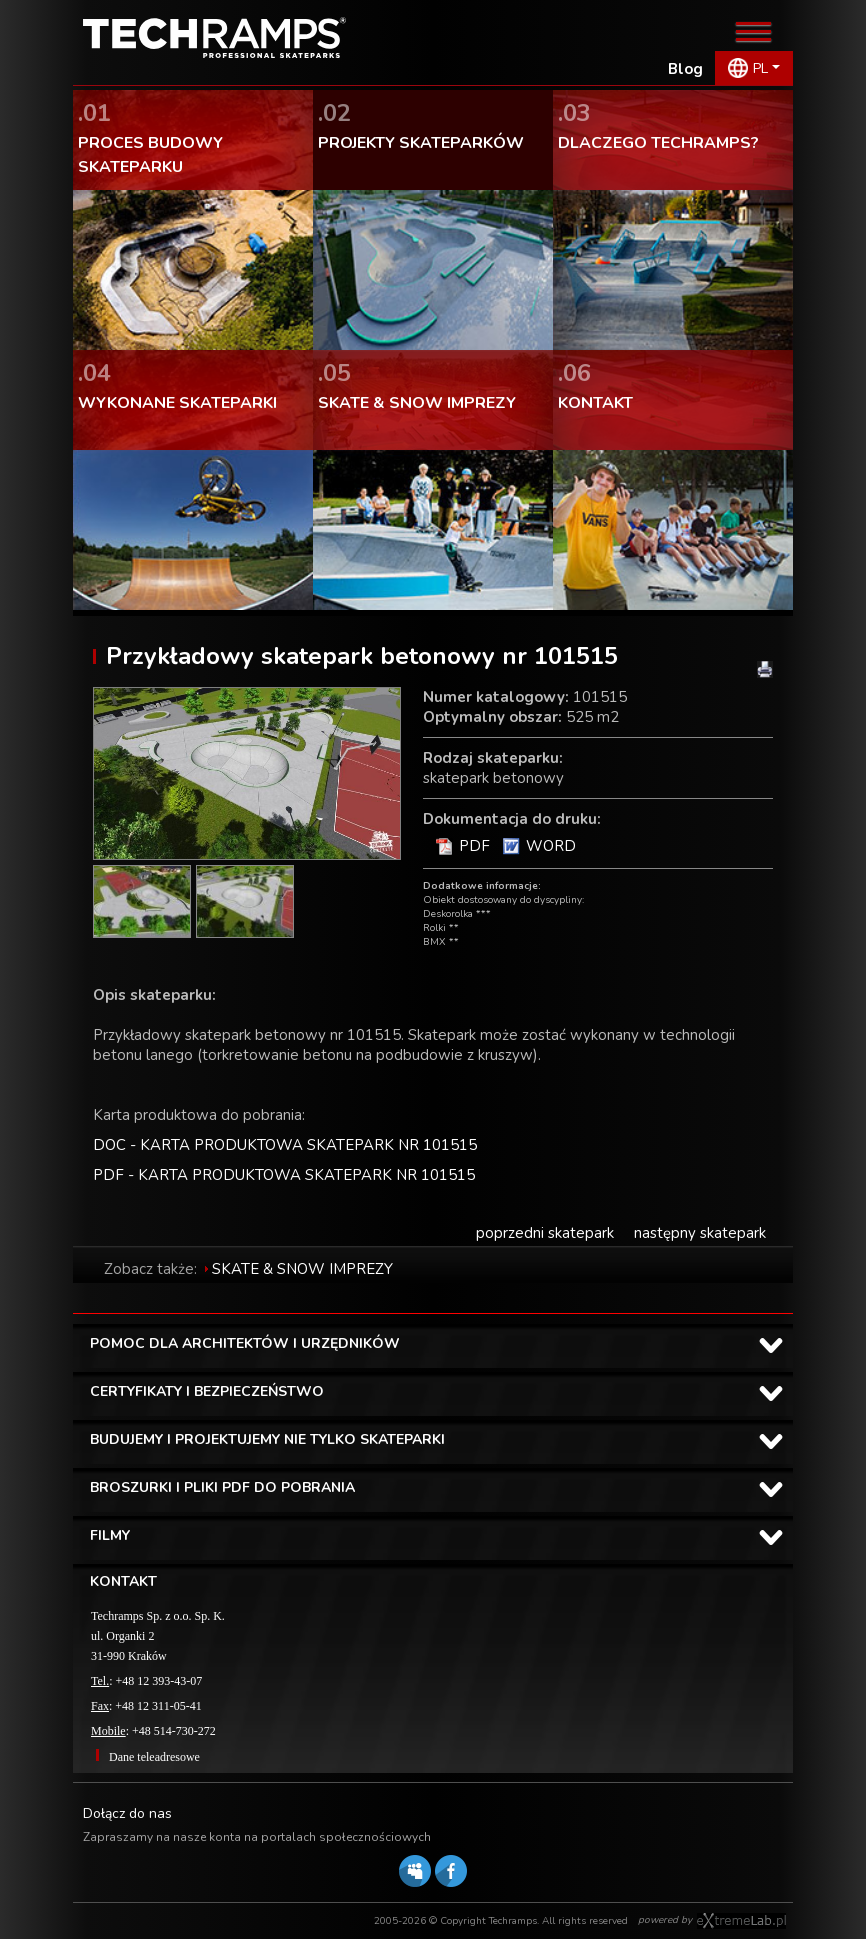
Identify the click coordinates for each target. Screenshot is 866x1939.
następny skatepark (700, 1233)
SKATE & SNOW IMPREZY (302, 1269)
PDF (474, 846)
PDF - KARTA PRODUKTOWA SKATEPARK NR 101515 (284, 1175)
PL (760, 68)
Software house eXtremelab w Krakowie (741, 1921)
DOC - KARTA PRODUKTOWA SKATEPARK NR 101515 (285, 1145)
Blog (685, 69)
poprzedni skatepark (545, 1233)
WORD (551, 846)
